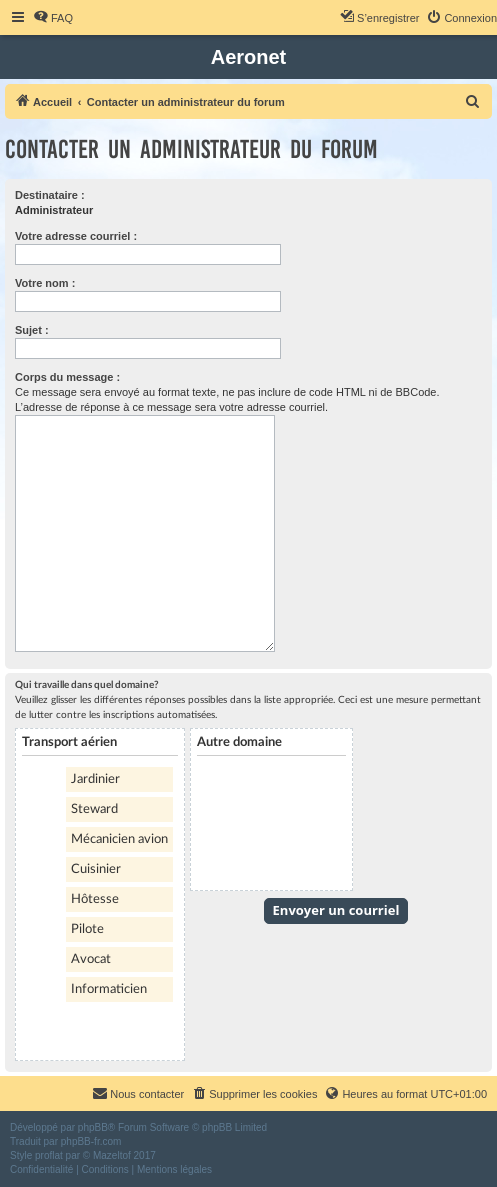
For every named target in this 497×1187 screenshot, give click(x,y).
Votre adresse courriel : (76, 236)
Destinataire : (50, 195)
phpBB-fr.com (91, 1141)
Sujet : (32, 330)
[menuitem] (53, 18)
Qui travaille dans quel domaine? (87, 685)
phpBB (93, 1127)
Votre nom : (45, 283)
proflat (49, 1155)
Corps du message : (67, 377)
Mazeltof (112, 1155)
